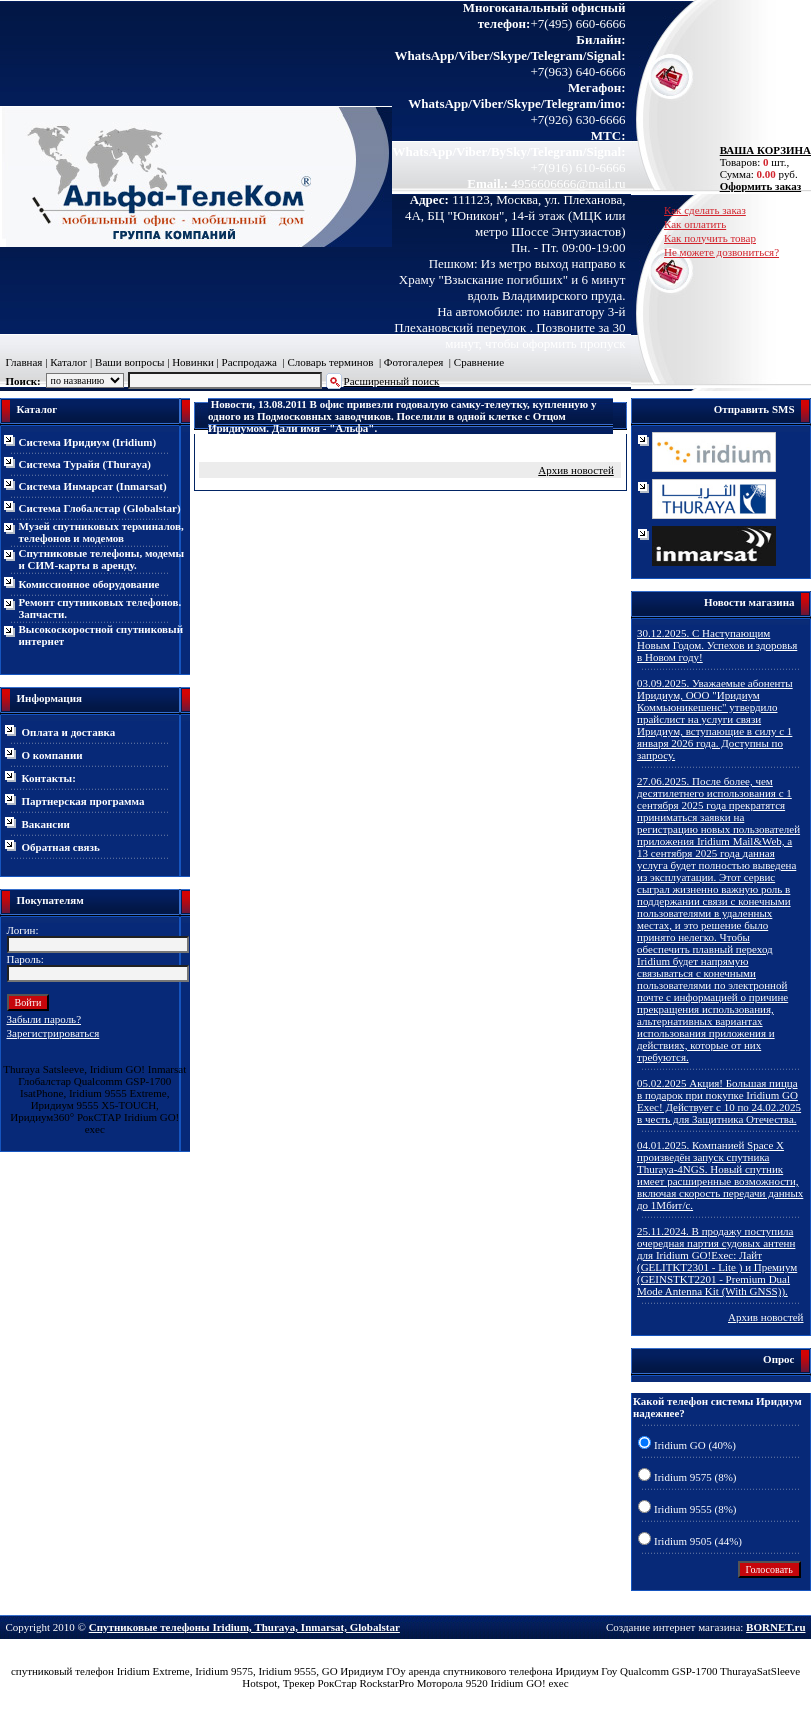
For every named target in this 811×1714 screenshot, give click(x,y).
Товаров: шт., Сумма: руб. (760, 162)
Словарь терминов (330, 362)
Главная (24, 362)
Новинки (193, 362)
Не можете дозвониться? (721, 252)
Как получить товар (710, 238)
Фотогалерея (414, 362)
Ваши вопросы (129, 362)
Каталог (68, 362)
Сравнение (479, 362)
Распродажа (249, 362)
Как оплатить (695, 224)
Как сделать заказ (705, 210)
